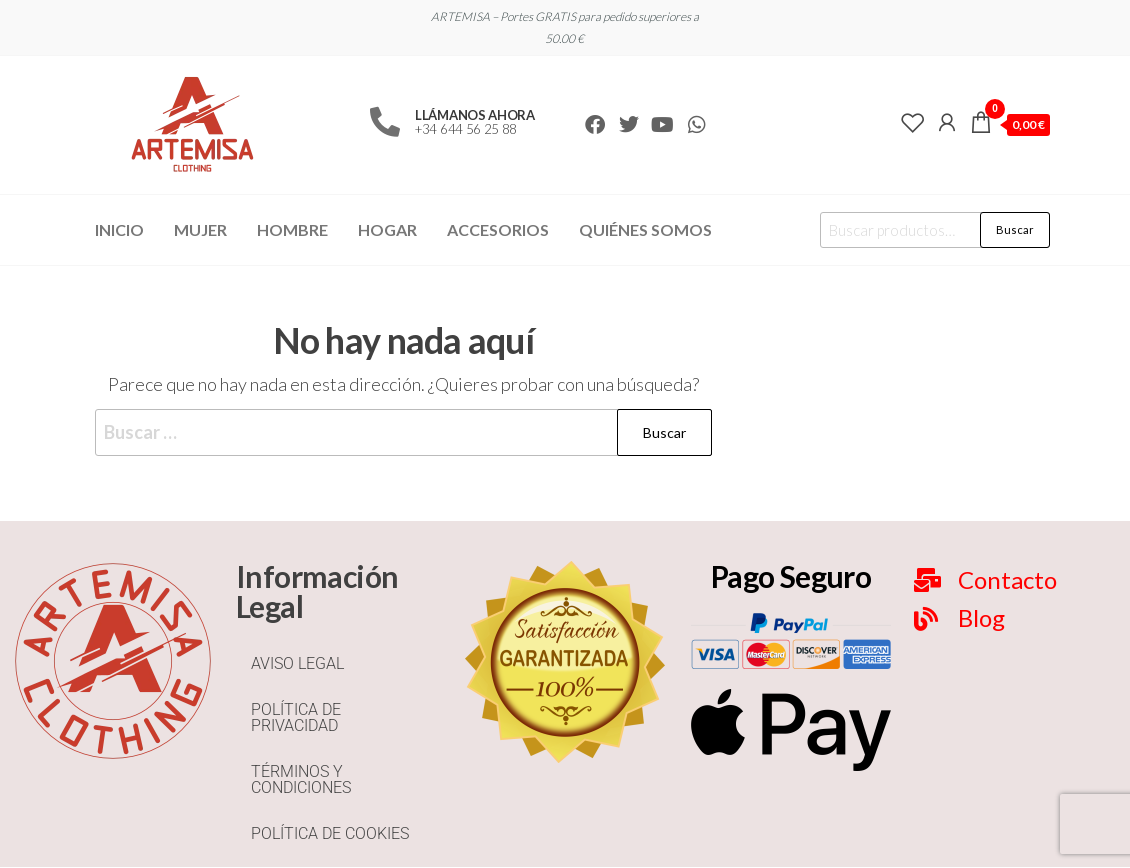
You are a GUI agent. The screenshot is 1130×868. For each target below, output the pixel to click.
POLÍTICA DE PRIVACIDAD (296, 717)
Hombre (292, 229)
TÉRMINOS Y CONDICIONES (301, 779)
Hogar (387, 229)
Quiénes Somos (645, 229)
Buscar (1015, 229)
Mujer (200, 229)
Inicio (119, 229)
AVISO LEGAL (297, 663)
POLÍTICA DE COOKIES (330, 833)
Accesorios (498, 229)
